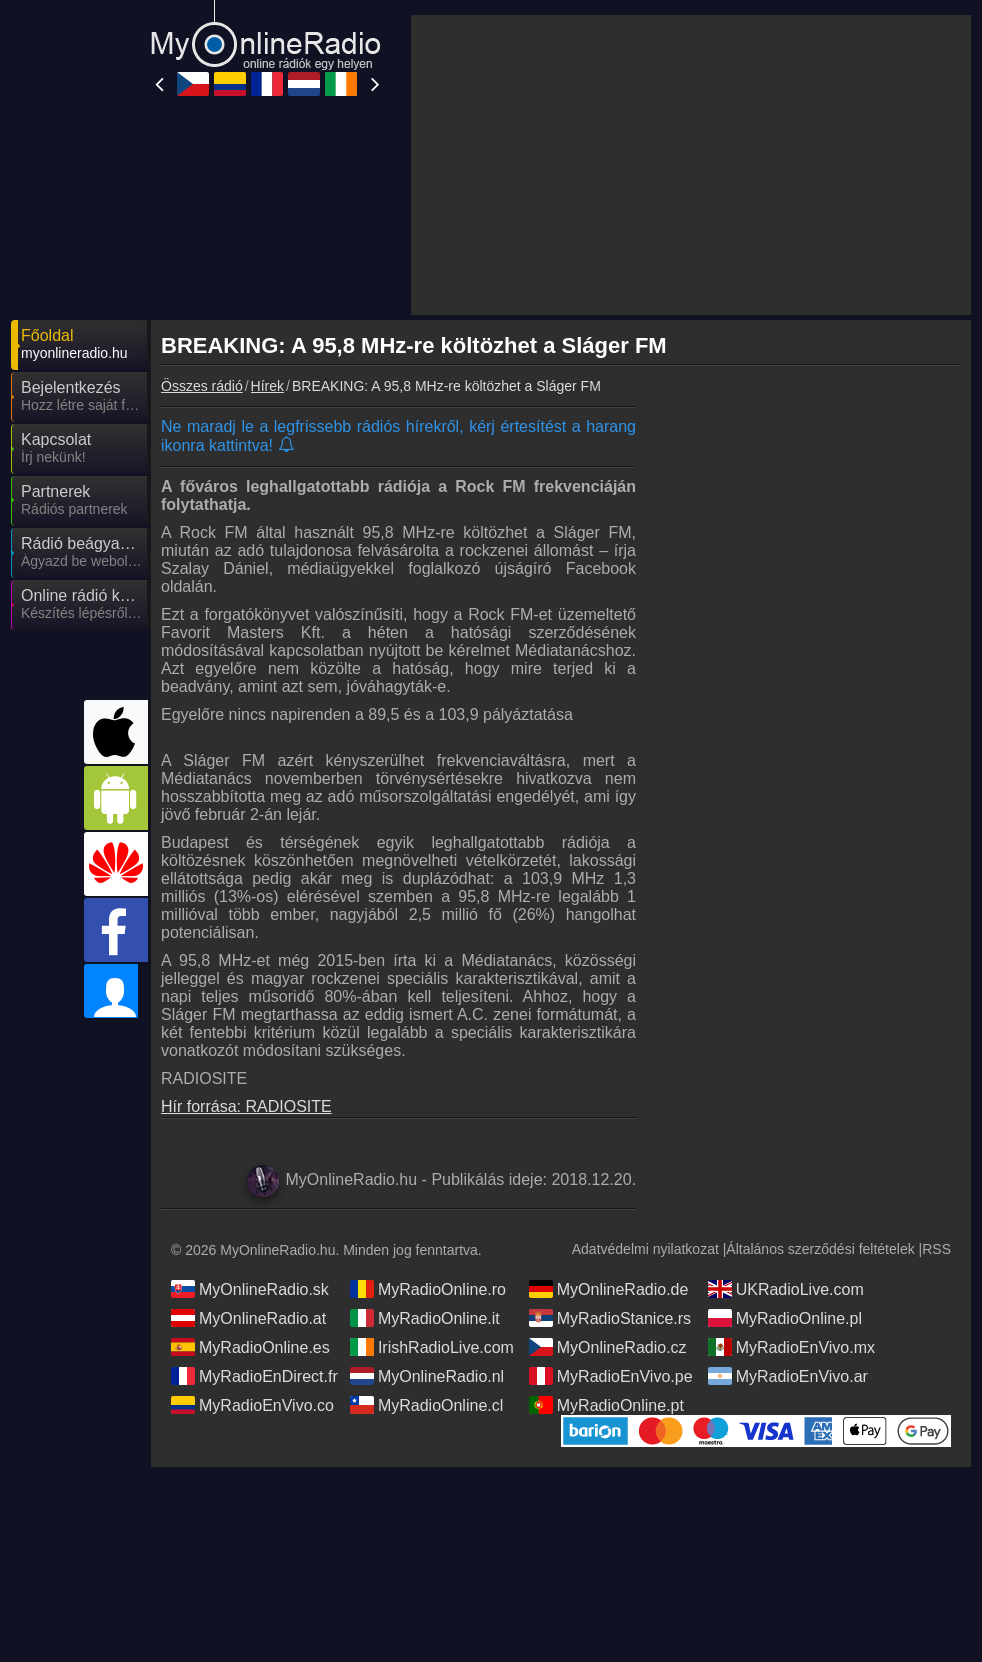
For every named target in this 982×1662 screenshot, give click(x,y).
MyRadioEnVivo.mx (791, 1167)
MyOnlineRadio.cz (608, 1167)
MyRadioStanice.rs (610, 1138)
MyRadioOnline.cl (426, 1225)
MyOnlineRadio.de (609, 1109)
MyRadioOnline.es (250, 1167)
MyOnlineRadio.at (248, 1138)
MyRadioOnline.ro (428, 1109)
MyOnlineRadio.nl (427, 1196)
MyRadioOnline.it (425, 1138)
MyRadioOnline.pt (606, 1225)
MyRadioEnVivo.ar (788, 1196)
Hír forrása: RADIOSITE (246, 926)
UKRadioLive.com (786, 1109)
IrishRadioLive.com (432, 1167)
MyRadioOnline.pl (785, 1138)
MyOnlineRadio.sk (250, 1109)
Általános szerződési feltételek (820, 1069)
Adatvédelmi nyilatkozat (645, 1069)
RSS (936, 1069)
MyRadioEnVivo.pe (611, 1196)
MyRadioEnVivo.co (252, 1225)
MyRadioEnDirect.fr (254, 1196)
